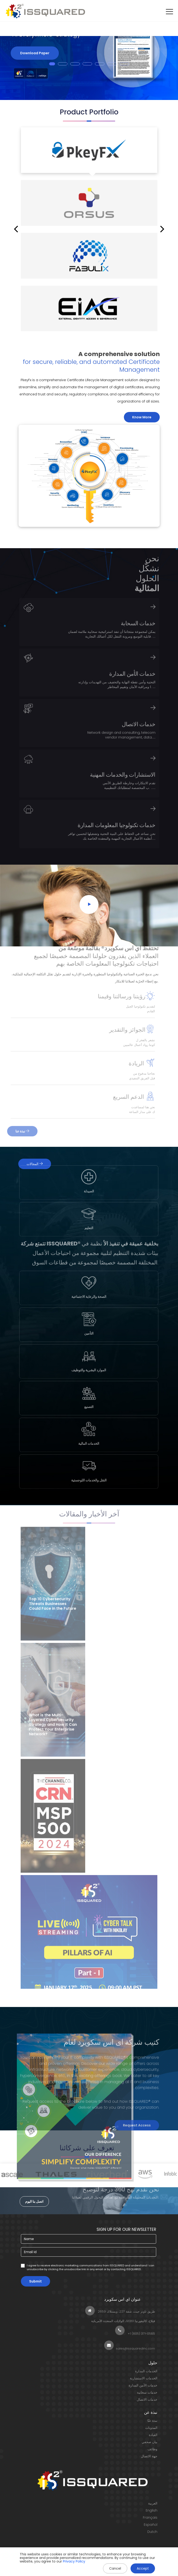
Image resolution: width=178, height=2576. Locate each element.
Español (150, 2524)
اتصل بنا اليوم (34, 2201)
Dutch (152, 2531)
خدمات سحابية (147, 2392)
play (89, 904)
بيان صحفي (149, 2442)
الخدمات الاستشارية (143, 2378)
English (151, 2510)
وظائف (152, 2449)
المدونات (151, 2427)
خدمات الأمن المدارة (143, 2385)
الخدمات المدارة (146, 2371)
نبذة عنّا (152, 2420)
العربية (152, 2503)
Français (150, 2517)
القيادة (153, 2434)
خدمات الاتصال (147, 2399)
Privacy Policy (74, 2561)
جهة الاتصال (149, 2456)
